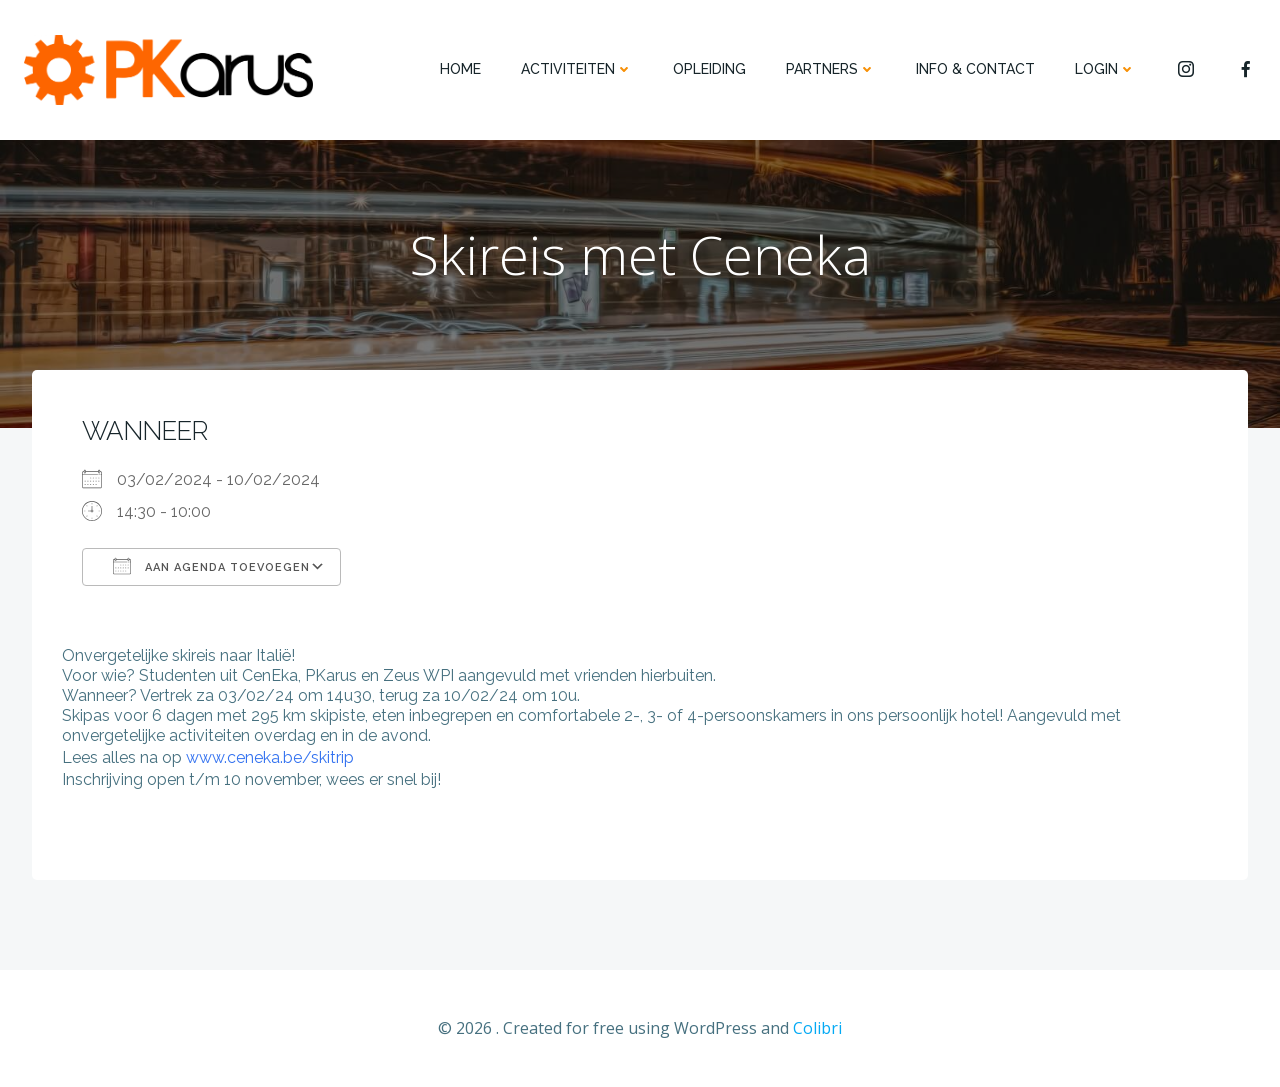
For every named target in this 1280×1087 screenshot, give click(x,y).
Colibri (817, 1028)
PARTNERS (831, 69)
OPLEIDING (709, 69)
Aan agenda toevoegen (211, 566)
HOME (460, 69)
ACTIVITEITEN (577, 69)
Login (1105, 69)
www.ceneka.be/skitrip (270, 757)
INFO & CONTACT (975, 69)
